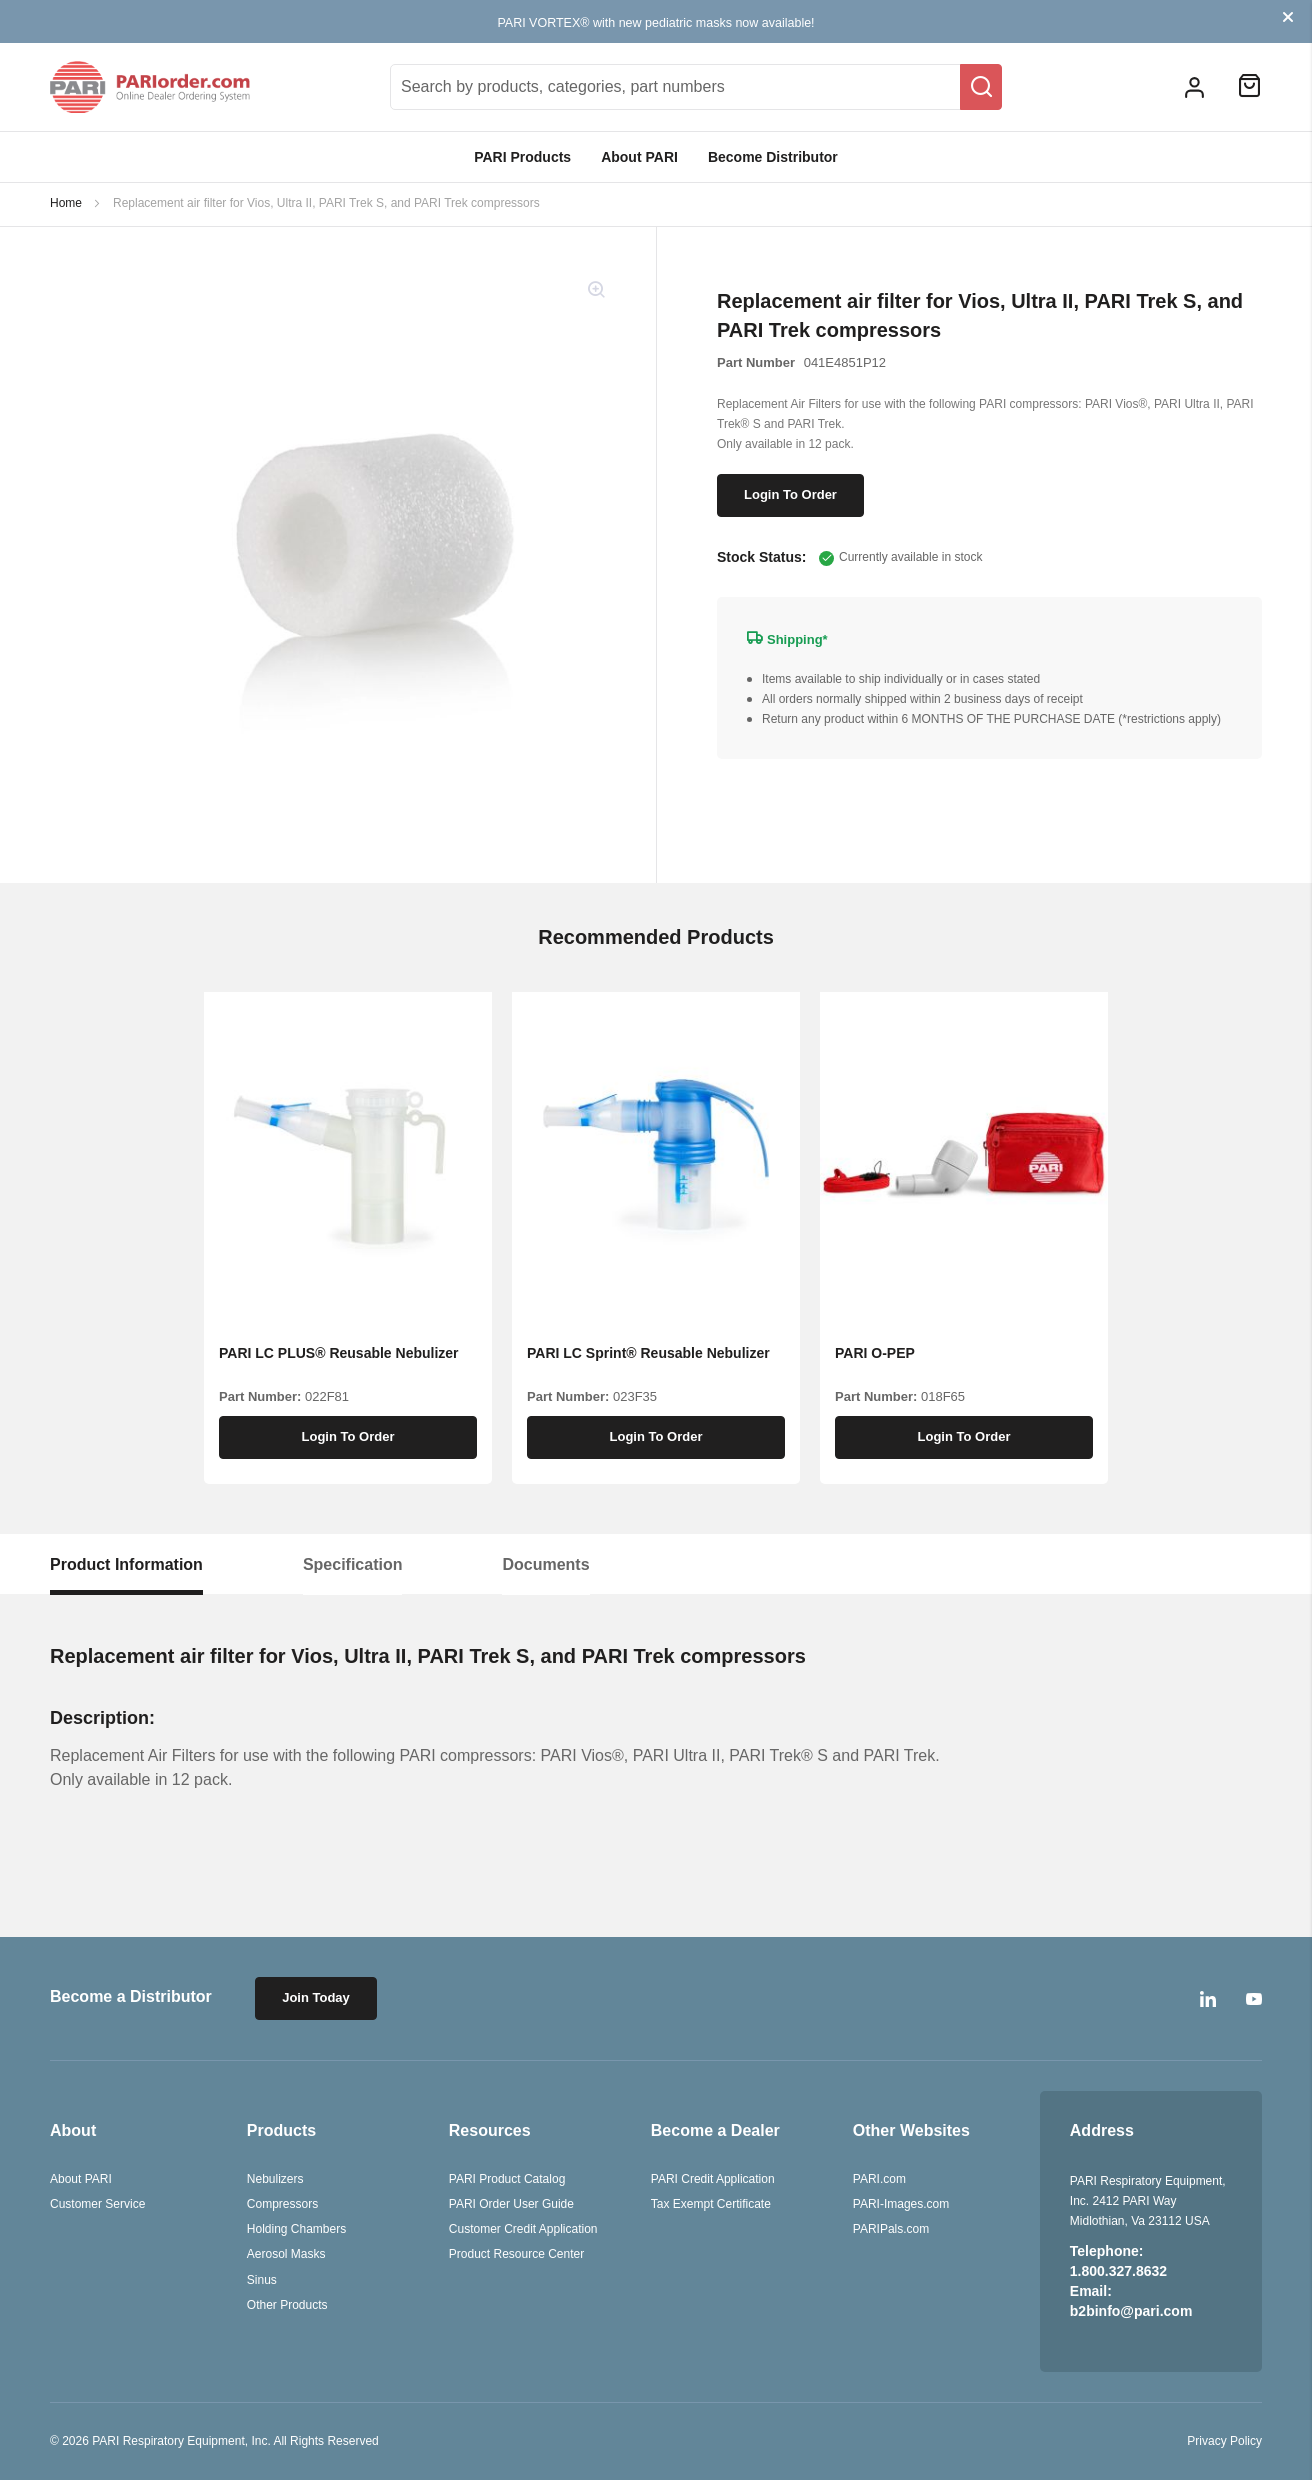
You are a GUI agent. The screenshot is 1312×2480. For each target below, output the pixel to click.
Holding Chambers (296, 2229)
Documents (545, 1564)
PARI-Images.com (901, 2204)
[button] (1194, 86)
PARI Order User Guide (511, 2204)
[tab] (126, 1564)
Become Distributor (773, 157)
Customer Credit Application (523, 2229)
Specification (353, 1564)
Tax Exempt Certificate (711, 2204)
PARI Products (522, 157)
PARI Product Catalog (507, 2179)
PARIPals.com (891, 2229)
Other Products (287, 2305)
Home (66, 203)
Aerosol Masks (286, 2254)
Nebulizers (275, 2179)
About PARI (639, 157)
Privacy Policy (1224, 2441)
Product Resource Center (516, 2254)
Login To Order (790, 494)
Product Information (126, 1564)
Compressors (282, 2204)
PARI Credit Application (713, 2179)
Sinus (262, 2280)
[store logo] (150, 87)
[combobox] (696, 87)
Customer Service (97, 2204)
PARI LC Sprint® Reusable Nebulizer (648, 1353)
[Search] (981, 87)
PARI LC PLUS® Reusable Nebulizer (339, 1353)
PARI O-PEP (875, 1353)
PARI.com (879, 2179)
